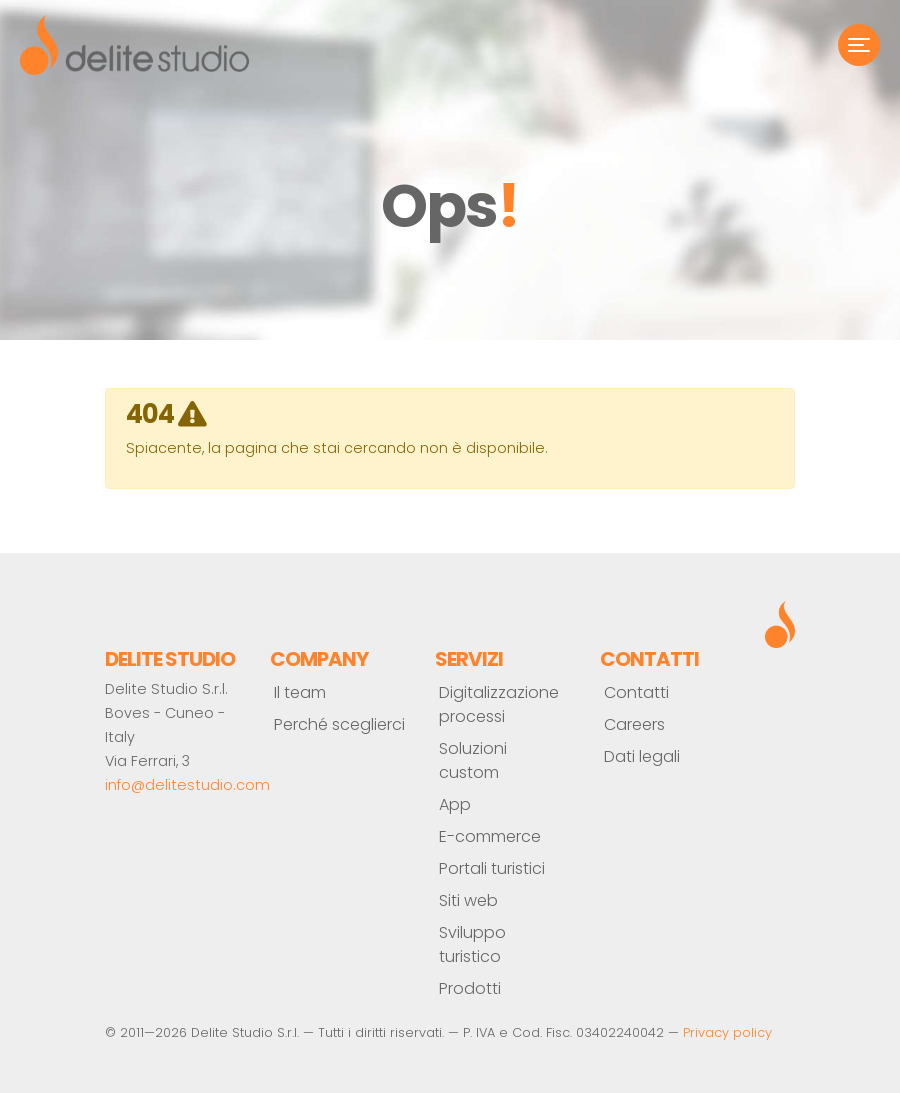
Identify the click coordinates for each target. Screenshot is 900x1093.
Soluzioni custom (473, 760)
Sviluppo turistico (472, 944)
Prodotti (470, 988)
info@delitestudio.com (187, 785)
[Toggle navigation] (859, 45)
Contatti (636, 692)
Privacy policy (727, 1032)
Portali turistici (492, 868)
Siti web (468, 900)
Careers (634, 724)
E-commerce (490, 836)
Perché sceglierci (339, 724)
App (455, 804)
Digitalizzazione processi (499, 704)
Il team (300, 692)
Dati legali (642, 756)
